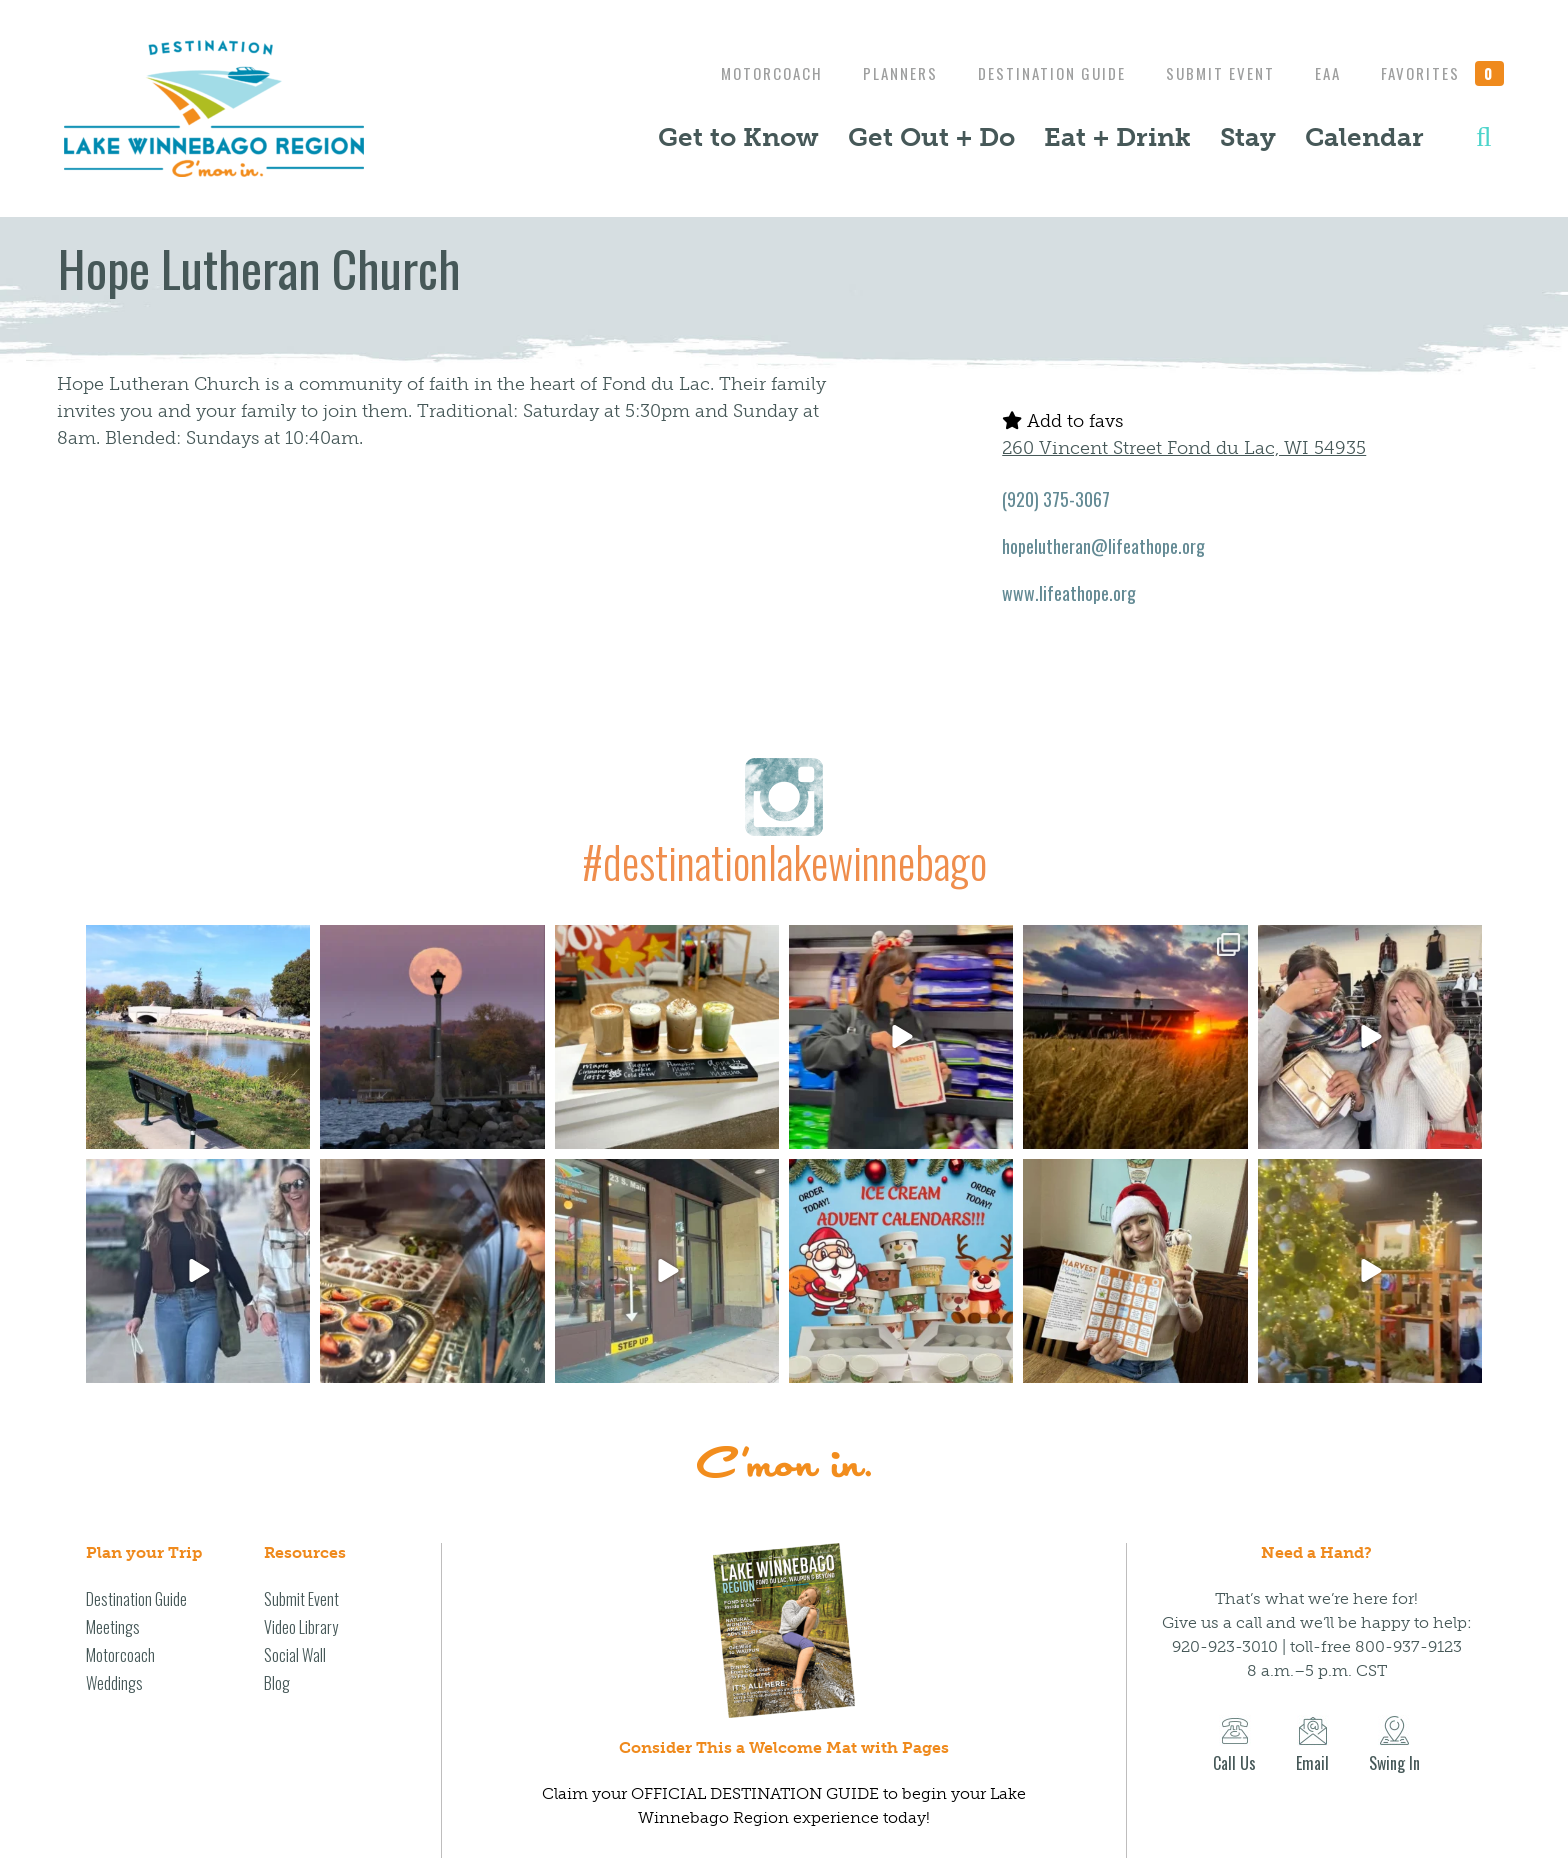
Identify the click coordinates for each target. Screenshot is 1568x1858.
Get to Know (738, 137)
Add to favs (1062, 421)
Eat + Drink (1117, 137)
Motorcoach (747, 73)
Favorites (1443, 73)
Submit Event (1210, 73)
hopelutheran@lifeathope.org (1103, 546)
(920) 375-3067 (1056, 499)
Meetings (113, 1627)
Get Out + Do (931, 137)
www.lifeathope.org (1069, 593)
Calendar (1364, 137)
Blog (277, 1683)
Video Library (301, 1627)
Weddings (114, 1683)
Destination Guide (1037, 73)
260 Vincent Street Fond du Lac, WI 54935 (1184, 448)
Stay (1248, 137)
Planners (880, 73)
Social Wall (295, 1655)
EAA (1323, 73)
